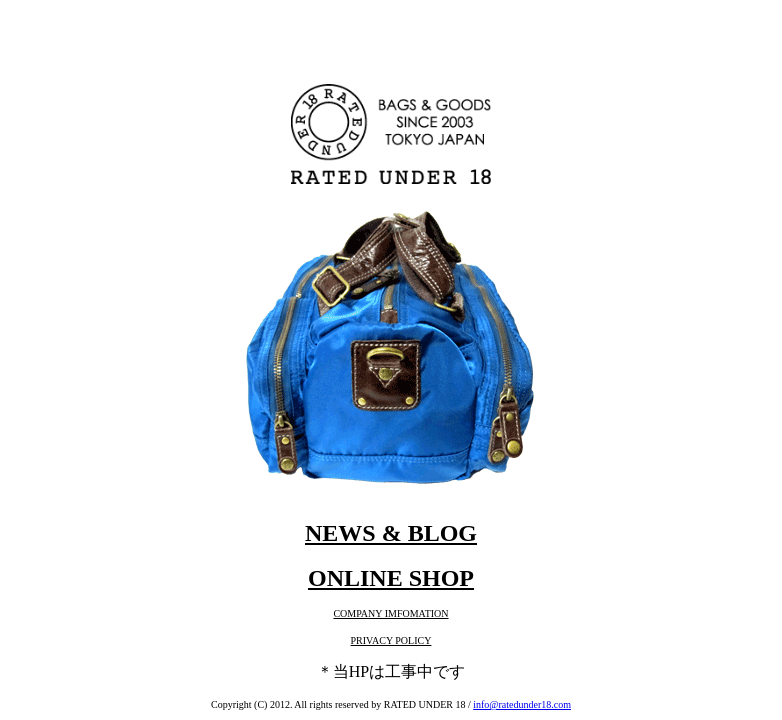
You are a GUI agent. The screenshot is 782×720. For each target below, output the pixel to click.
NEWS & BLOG (391, 533)
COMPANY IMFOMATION (390, 613)
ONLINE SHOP (391, 578)
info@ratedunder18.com (522, 704)
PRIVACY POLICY (391, 640)
